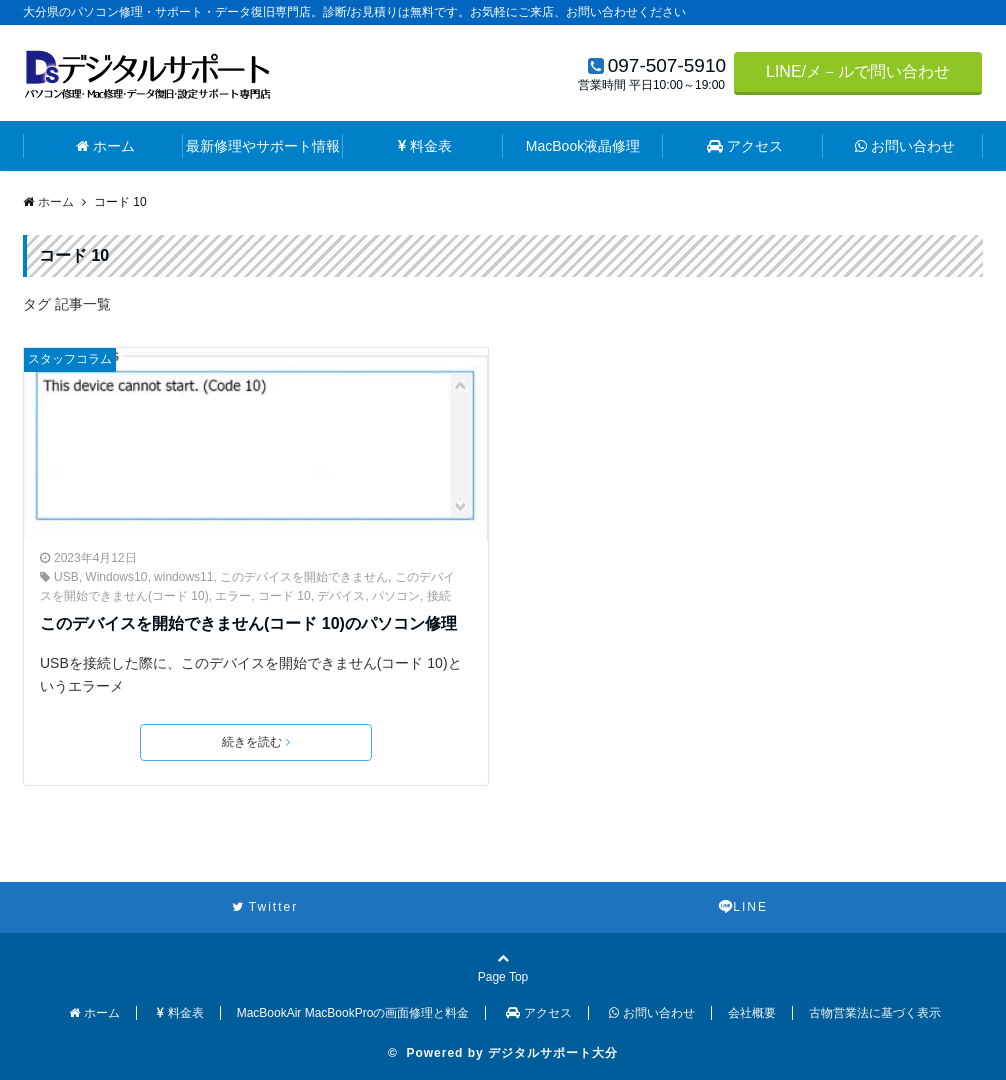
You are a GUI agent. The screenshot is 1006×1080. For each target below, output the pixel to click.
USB (66, 577)
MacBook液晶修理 (583, 146)
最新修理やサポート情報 (263, 146)
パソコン (396, 596)
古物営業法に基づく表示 (875, 1013)
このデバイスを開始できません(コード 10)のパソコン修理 (248, 623)
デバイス (341, 596)
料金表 (425, 146)
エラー (233, 596)
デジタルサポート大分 (553, 1053)
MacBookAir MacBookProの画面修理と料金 (353, 1013)
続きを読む (256, 742)
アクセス (745, 146)
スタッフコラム (70, 359)
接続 (439, 596)
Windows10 (116, 577)
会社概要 (752, 1013)
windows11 (183, 577)
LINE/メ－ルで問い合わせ (858, 71)
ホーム (105, 146)
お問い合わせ (905, 146)
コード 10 (284, 596)
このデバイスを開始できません (304, 577)
